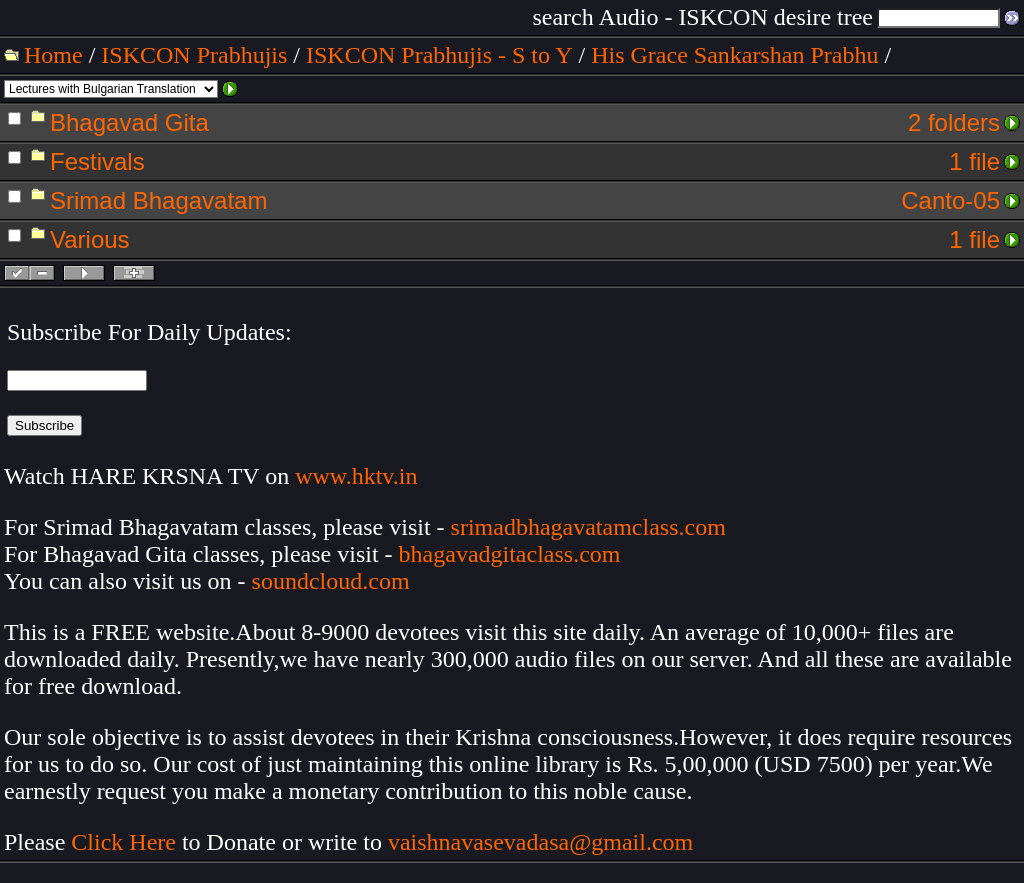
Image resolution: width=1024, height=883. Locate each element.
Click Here (123, 842)
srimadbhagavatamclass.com (588, 527)
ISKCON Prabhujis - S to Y (439, 55)
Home (53, 55)
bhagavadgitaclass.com (510, 554)
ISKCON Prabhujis (194, 55)
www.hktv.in (356, 476)
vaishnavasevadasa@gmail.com (543, 842)
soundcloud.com (331, 581)
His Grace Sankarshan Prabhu (734, 55)
